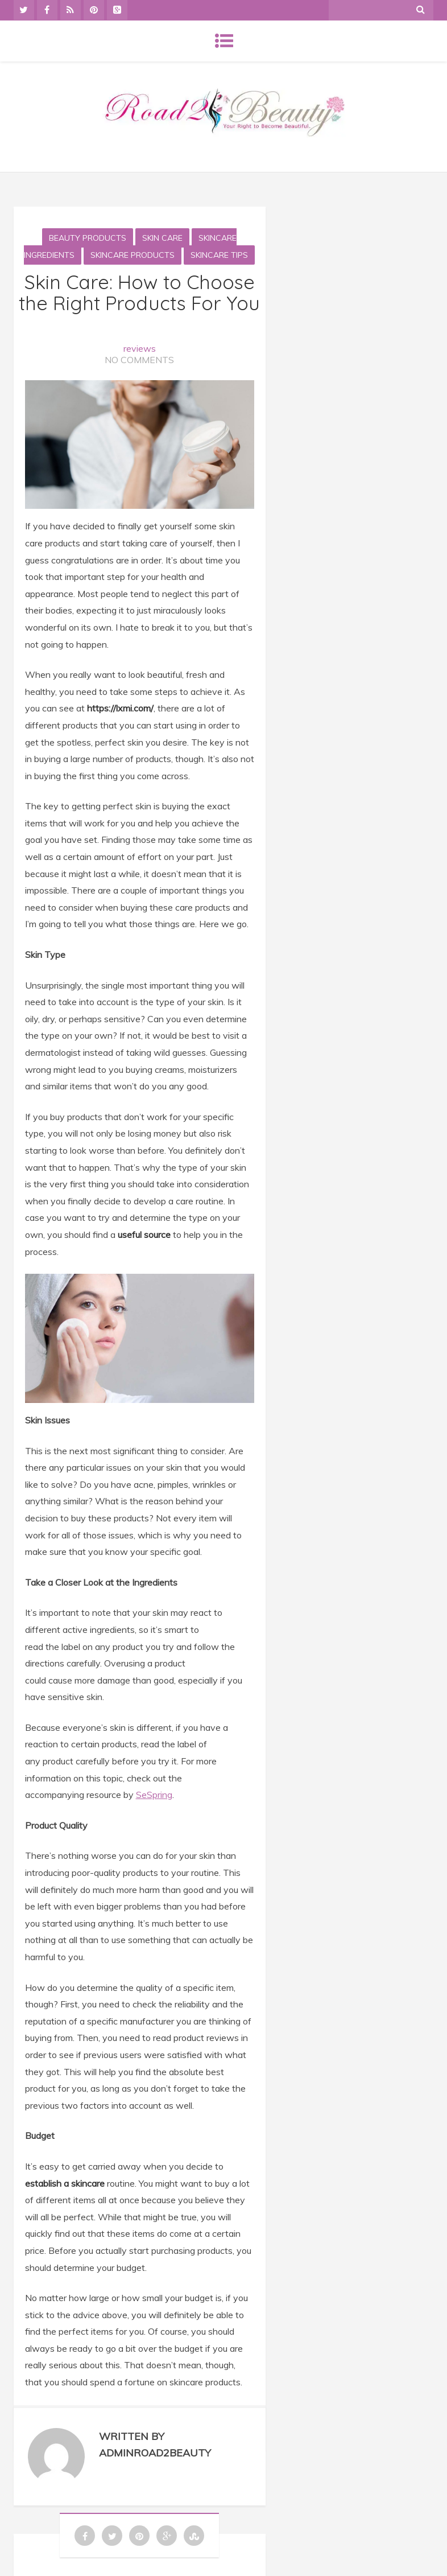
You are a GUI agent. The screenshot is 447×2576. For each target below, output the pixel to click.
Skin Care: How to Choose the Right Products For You (139, 292)
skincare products (132, 255)
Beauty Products (87, 238)
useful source (145, 1234)
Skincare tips (219, 255)
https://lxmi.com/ (120, 708)
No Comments (139, 359)
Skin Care (162, 238)
